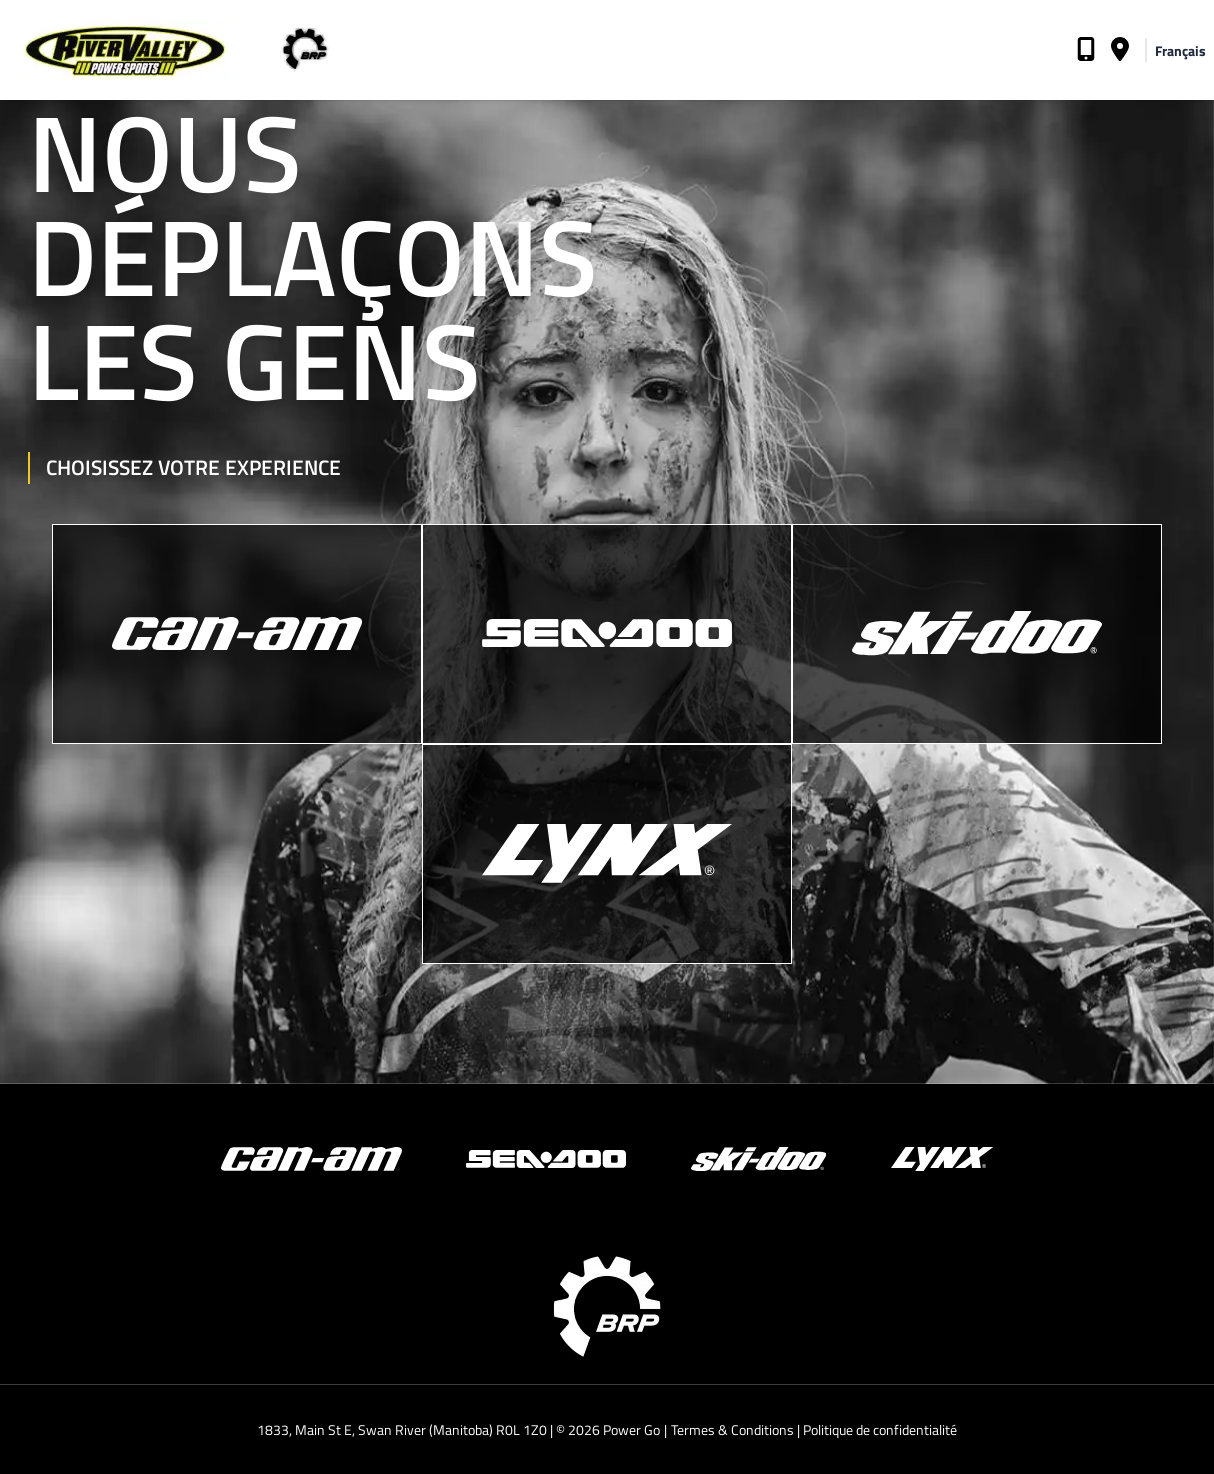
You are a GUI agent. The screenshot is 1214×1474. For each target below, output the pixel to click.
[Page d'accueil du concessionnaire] (115, 50)
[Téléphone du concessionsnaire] (1086, 52)
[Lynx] (607, 854)
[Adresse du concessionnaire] (1120, 52)
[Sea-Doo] (607, 634)
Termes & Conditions (732, 1429)
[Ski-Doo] (977, 634)
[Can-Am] (237, 634)
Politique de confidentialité (880, 1429)
